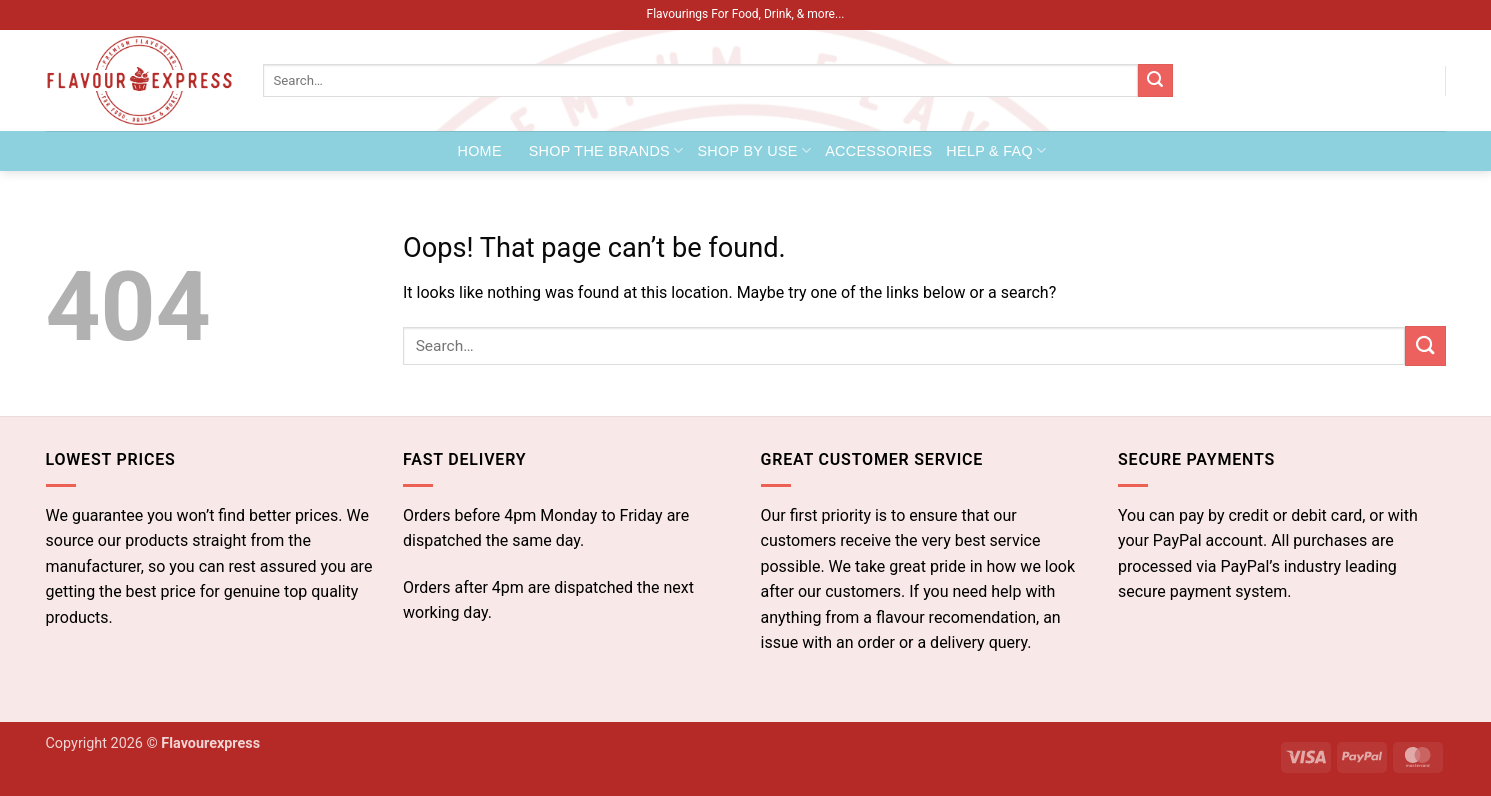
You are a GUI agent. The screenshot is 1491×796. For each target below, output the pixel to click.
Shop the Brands (606, 150)
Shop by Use (754, 150)
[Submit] (1155, 81)
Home (480, 151)
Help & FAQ (996, 150)
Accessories (878, 151)
